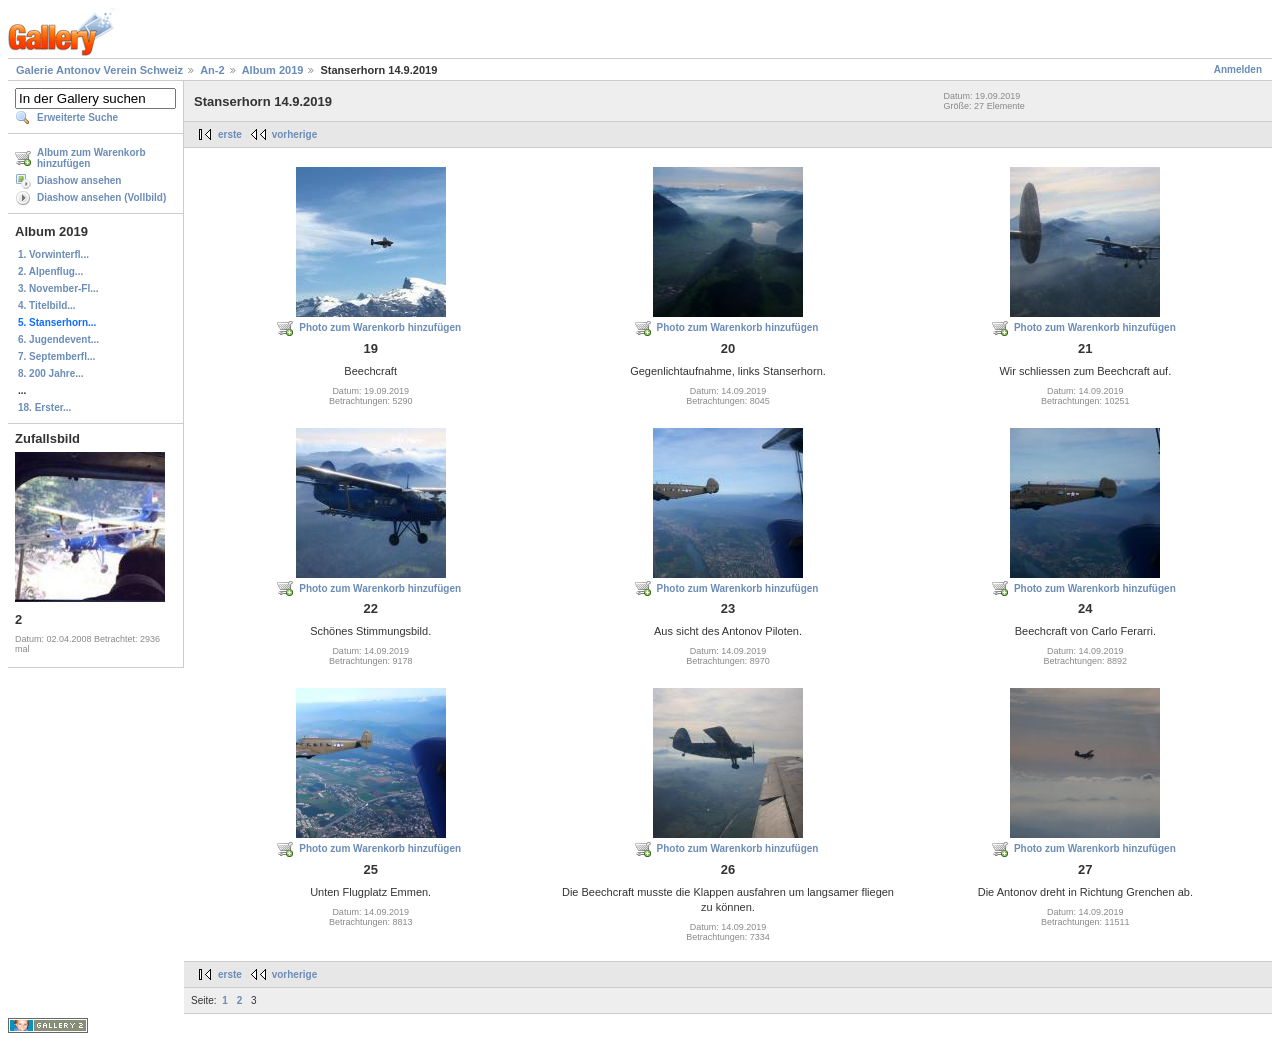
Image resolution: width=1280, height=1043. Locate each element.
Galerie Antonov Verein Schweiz (99, 70)
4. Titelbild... (47, 305)
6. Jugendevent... (58, 339)
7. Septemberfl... (56, 356)
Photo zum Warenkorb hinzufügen (380, 327)
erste (230, 134)
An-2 (212, 70)
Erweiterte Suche (77, 117)
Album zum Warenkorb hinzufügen (91, 158)
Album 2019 (273, 70)
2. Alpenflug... (50, 271)
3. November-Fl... (58, 288)
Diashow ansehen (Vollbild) (101, 197)
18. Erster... (44, 407)
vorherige (295, 134)
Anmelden (1238, 69)
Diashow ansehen (79, 180)
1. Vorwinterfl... (53, 254)
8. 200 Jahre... (51, 373)
